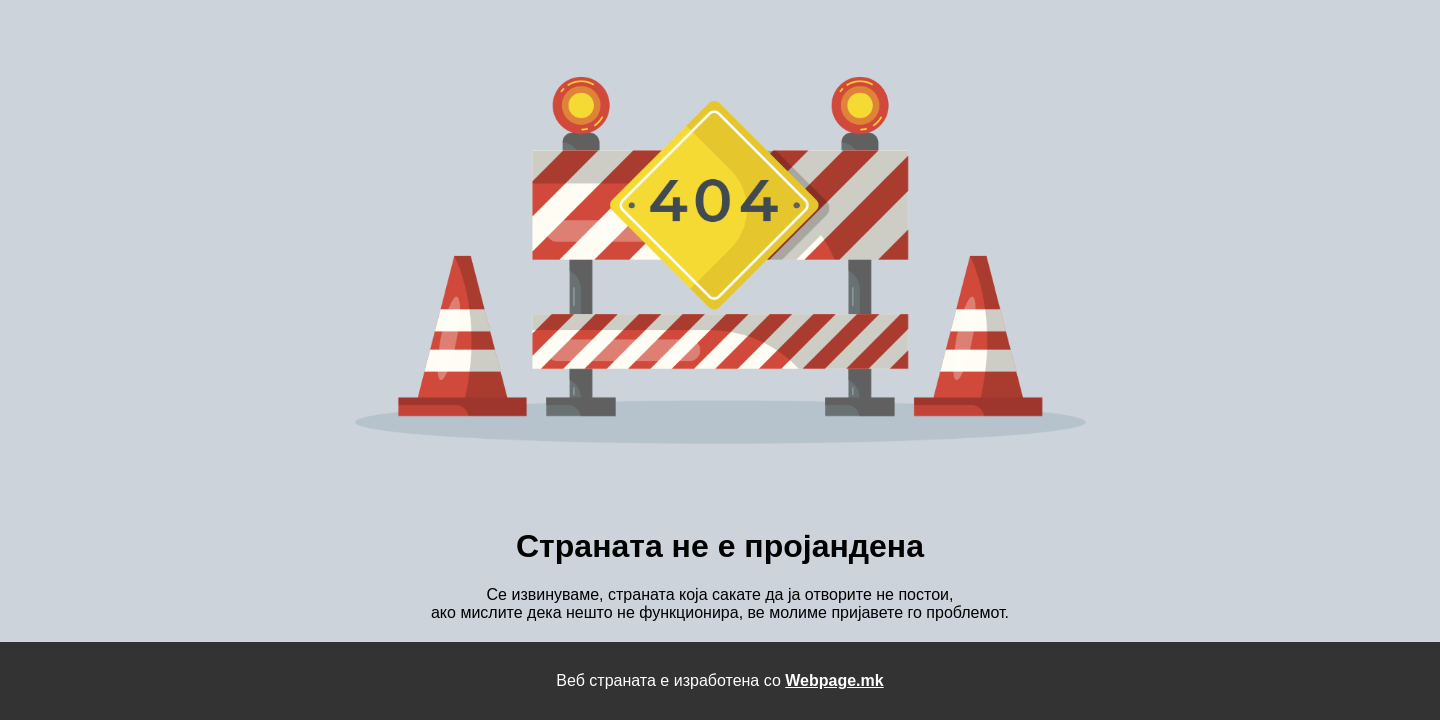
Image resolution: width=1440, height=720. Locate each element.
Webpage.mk (834, 680)
